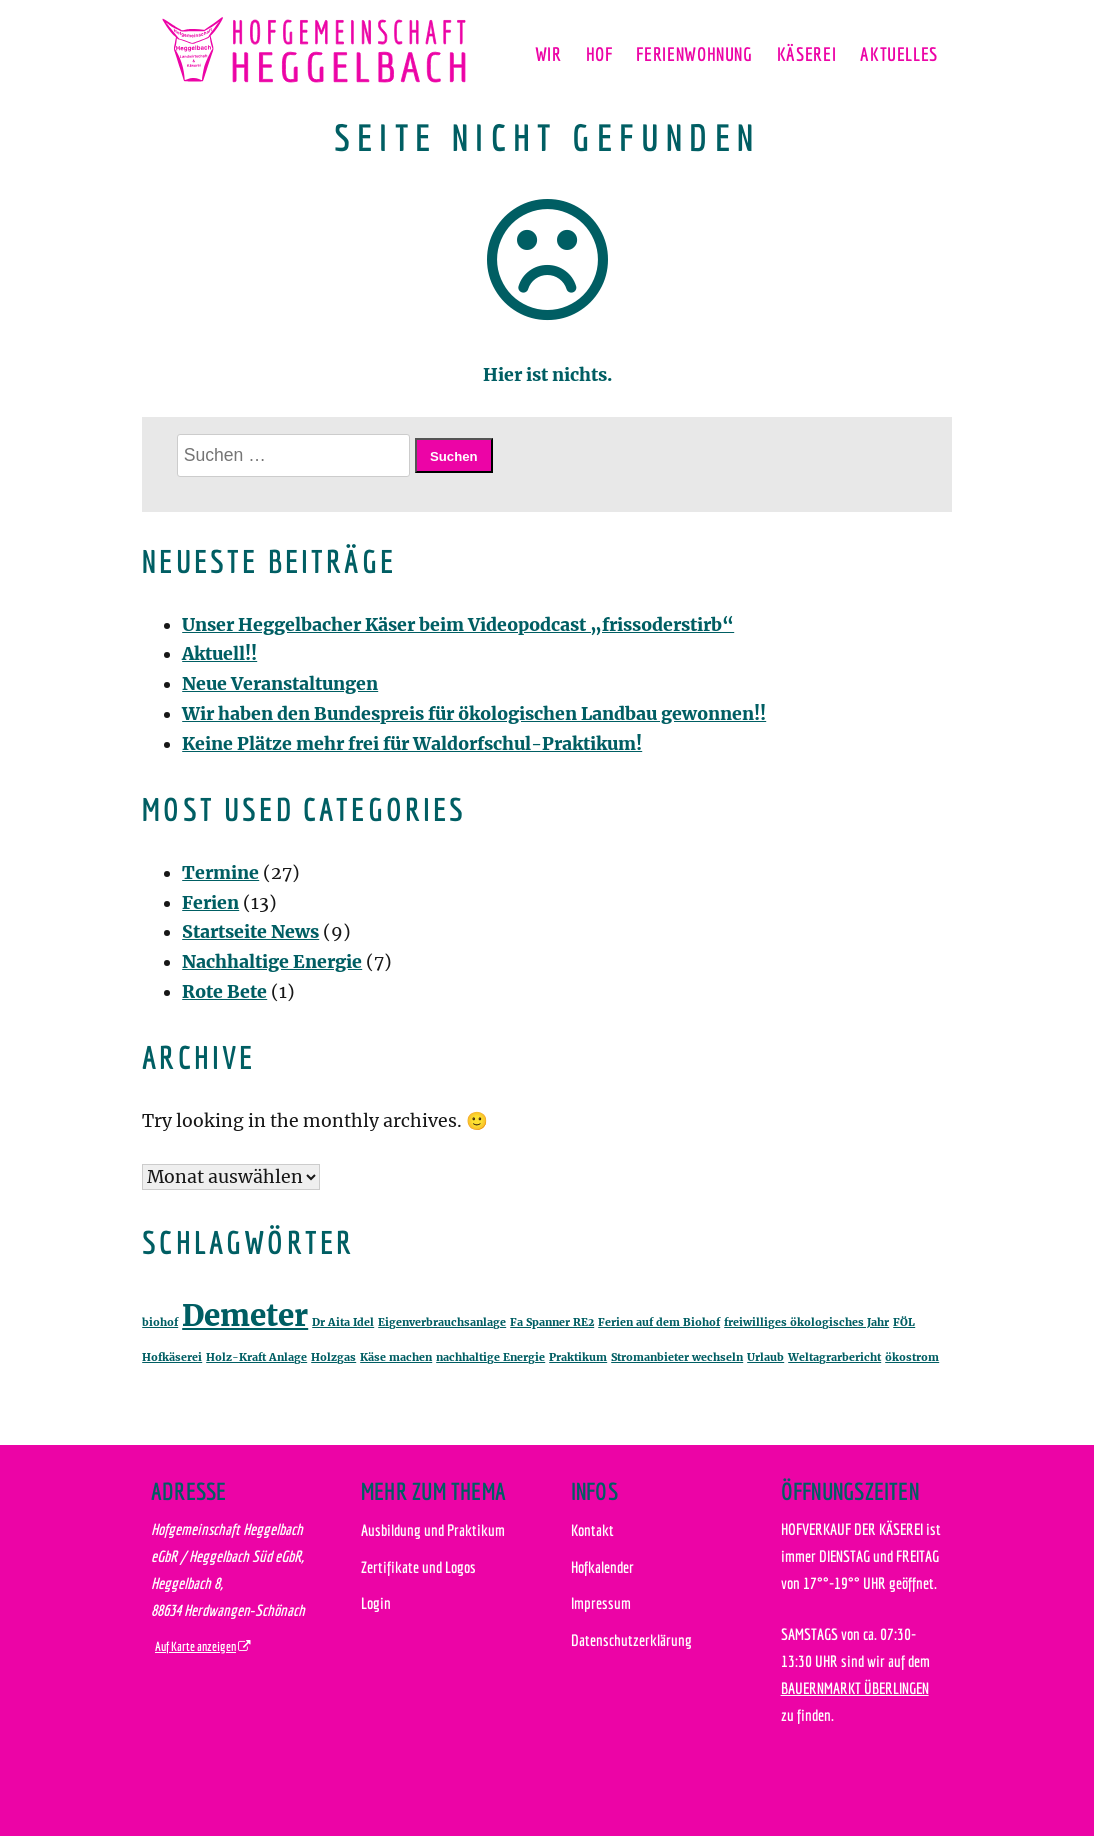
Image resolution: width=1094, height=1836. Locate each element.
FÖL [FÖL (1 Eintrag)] (904, 1322)
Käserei (806, 54)
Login (376, 1603)
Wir (548, 54)
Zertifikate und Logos (418, 1567)
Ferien (210, 903)
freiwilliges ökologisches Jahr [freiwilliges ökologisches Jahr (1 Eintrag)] (806, 1322)
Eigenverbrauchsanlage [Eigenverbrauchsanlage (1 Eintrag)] (442, 1322)
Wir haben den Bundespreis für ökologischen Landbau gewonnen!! (474, 714)
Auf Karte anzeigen (195, 1646)
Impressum (601, 1603)
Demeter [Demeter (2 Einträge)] (245, 1315)
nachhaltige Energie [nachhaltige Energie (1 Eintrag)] (490, 1357)
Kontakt (592, 1530)
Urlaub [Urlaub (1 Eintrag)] (765, 1357)
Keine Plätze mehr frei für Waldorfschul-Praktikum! (412, 744)
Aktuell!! (219, 654)
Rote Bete (224, 992)
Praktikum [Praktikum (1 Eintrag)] (578, 1357)
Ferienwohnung (694, 54)
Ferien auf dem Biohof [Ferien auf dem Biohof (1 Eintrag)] (659, 1322)
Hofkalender (602, 1567)
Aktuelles (899, 54)
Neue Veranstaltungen (280, 684)
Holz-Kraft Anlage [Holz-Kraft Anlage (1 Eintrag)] (256, 1357)
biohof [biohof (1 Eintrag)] (160, 1322)
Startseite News (250, 932)
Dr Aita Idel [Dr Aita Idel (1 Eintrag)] (343, 1322)
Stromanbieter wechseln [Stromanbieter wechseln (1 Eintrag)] (677, 1357)
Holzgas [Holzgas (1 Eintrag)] (333, 1357)
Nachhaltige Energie (272, 962)
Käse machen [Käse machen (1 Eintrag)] (396, 1357)
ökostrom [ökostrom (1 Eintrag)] (912, 1357)
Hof (599, 54)
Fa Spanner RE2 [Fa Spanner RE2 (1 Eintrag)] (552, 1322)
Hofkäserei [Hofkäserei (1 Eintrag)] (172, 1357)
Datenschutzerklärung (631, 1640)
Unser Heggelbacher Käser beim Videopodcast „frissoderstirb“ (458, 625)
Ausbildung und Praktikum (433, 1530)
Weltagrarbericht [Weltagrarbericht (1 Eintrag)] (834, 1357)
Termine (220, 873)
